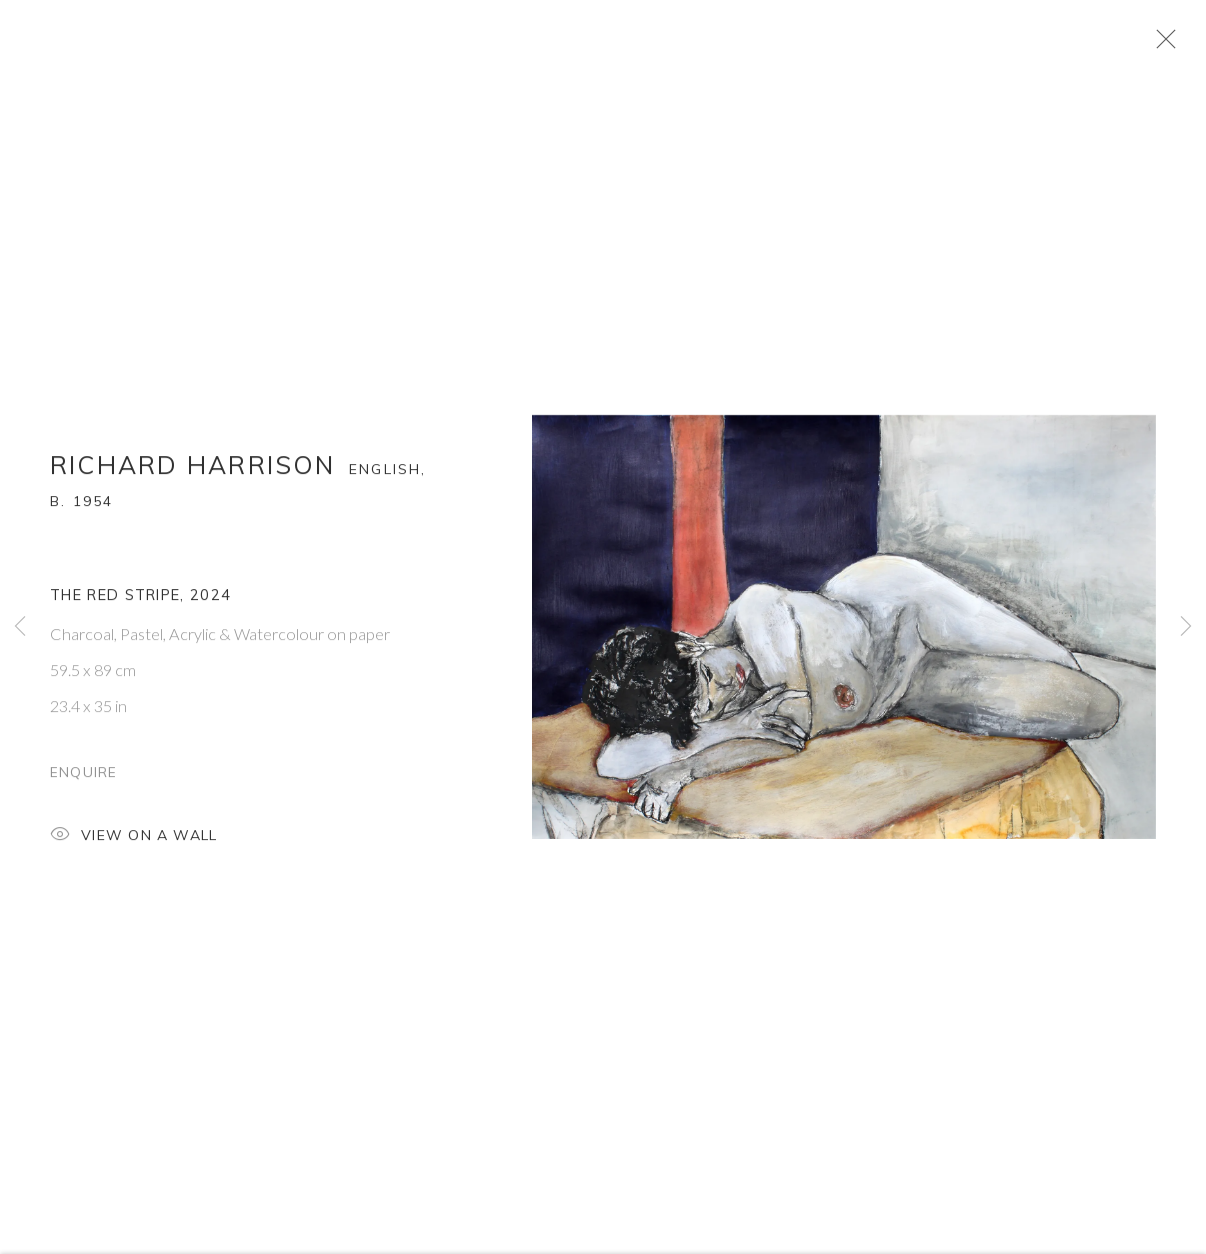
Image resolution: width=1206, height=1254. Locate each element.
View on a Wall (133, 851)
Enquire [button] (84, 786)
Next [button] (1186, 627)
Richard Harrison (193, 480)
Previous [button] (20, 627)
